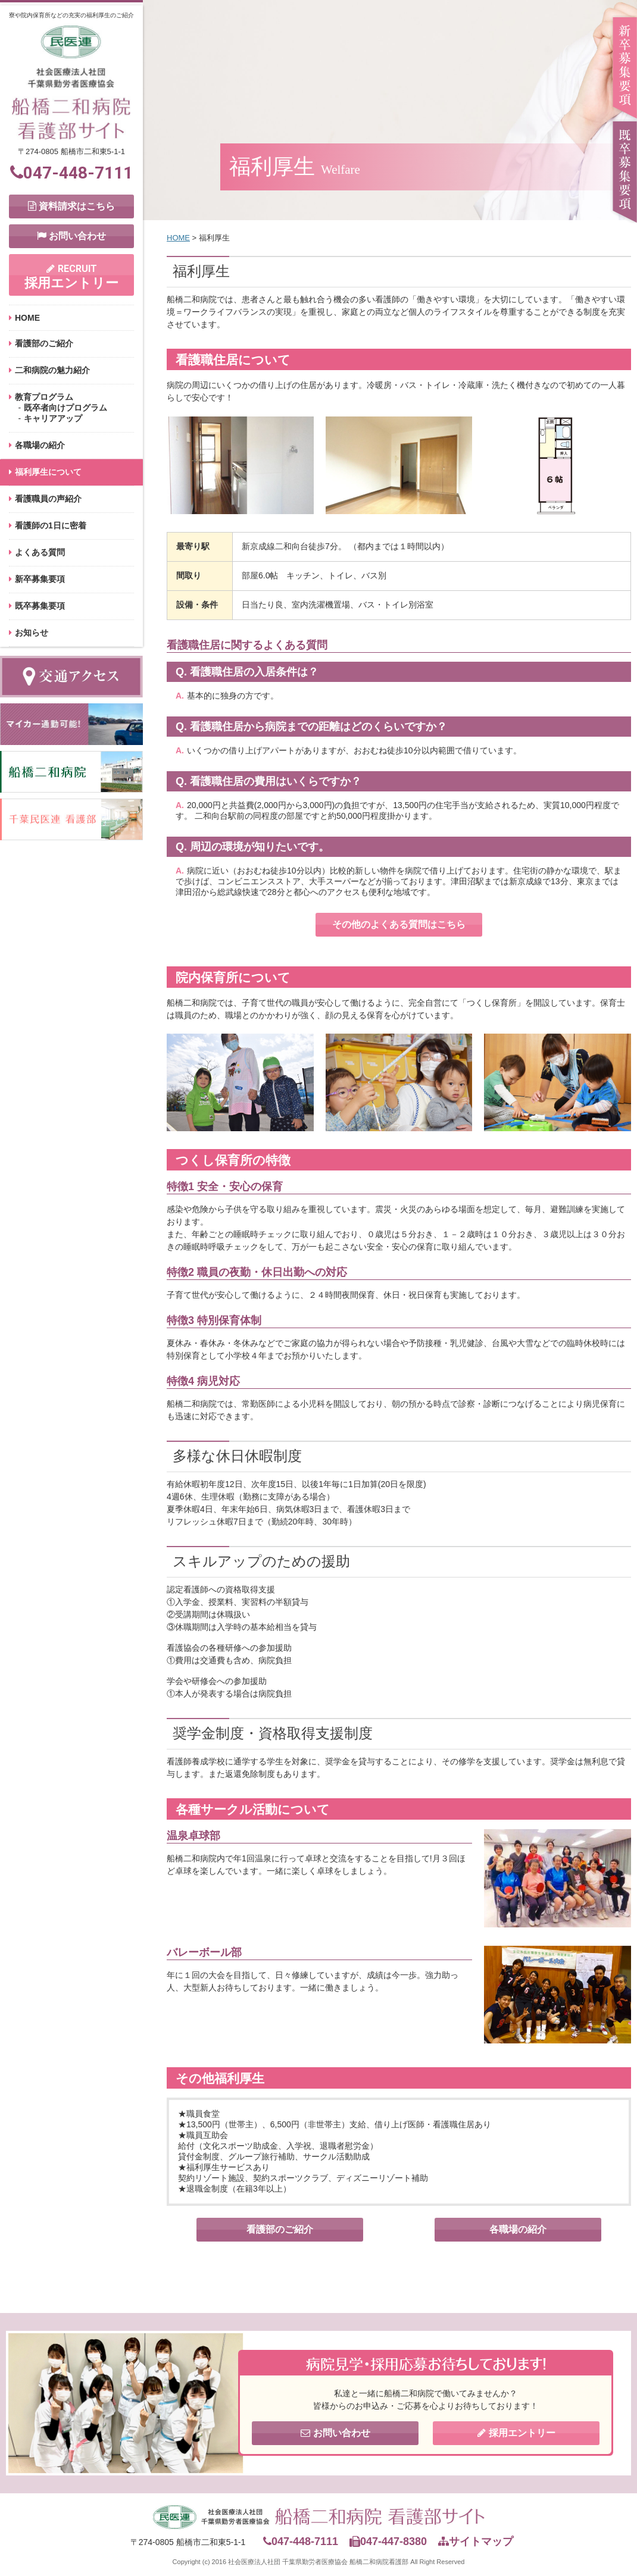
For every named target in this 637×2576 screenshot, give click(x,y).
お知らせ (31, 632)
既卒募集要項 (40, 606)
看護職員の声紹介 (48, 498)
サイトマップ (475, 2541)
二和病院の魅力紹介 (52, 370)
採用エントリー (71, 276)
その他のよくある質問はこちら (399, 924)
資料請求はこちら (71, 206)
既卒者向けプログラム (65, 407)
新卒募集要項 (40, 579)
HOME (27, 318)
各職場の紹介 (40, 445)
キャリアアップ (53, 418)
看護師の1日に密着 (50, 525)
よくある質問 (40, 552)
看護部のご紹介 (44, 343)
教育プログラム (44, 397)
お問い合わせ (71, 236)
